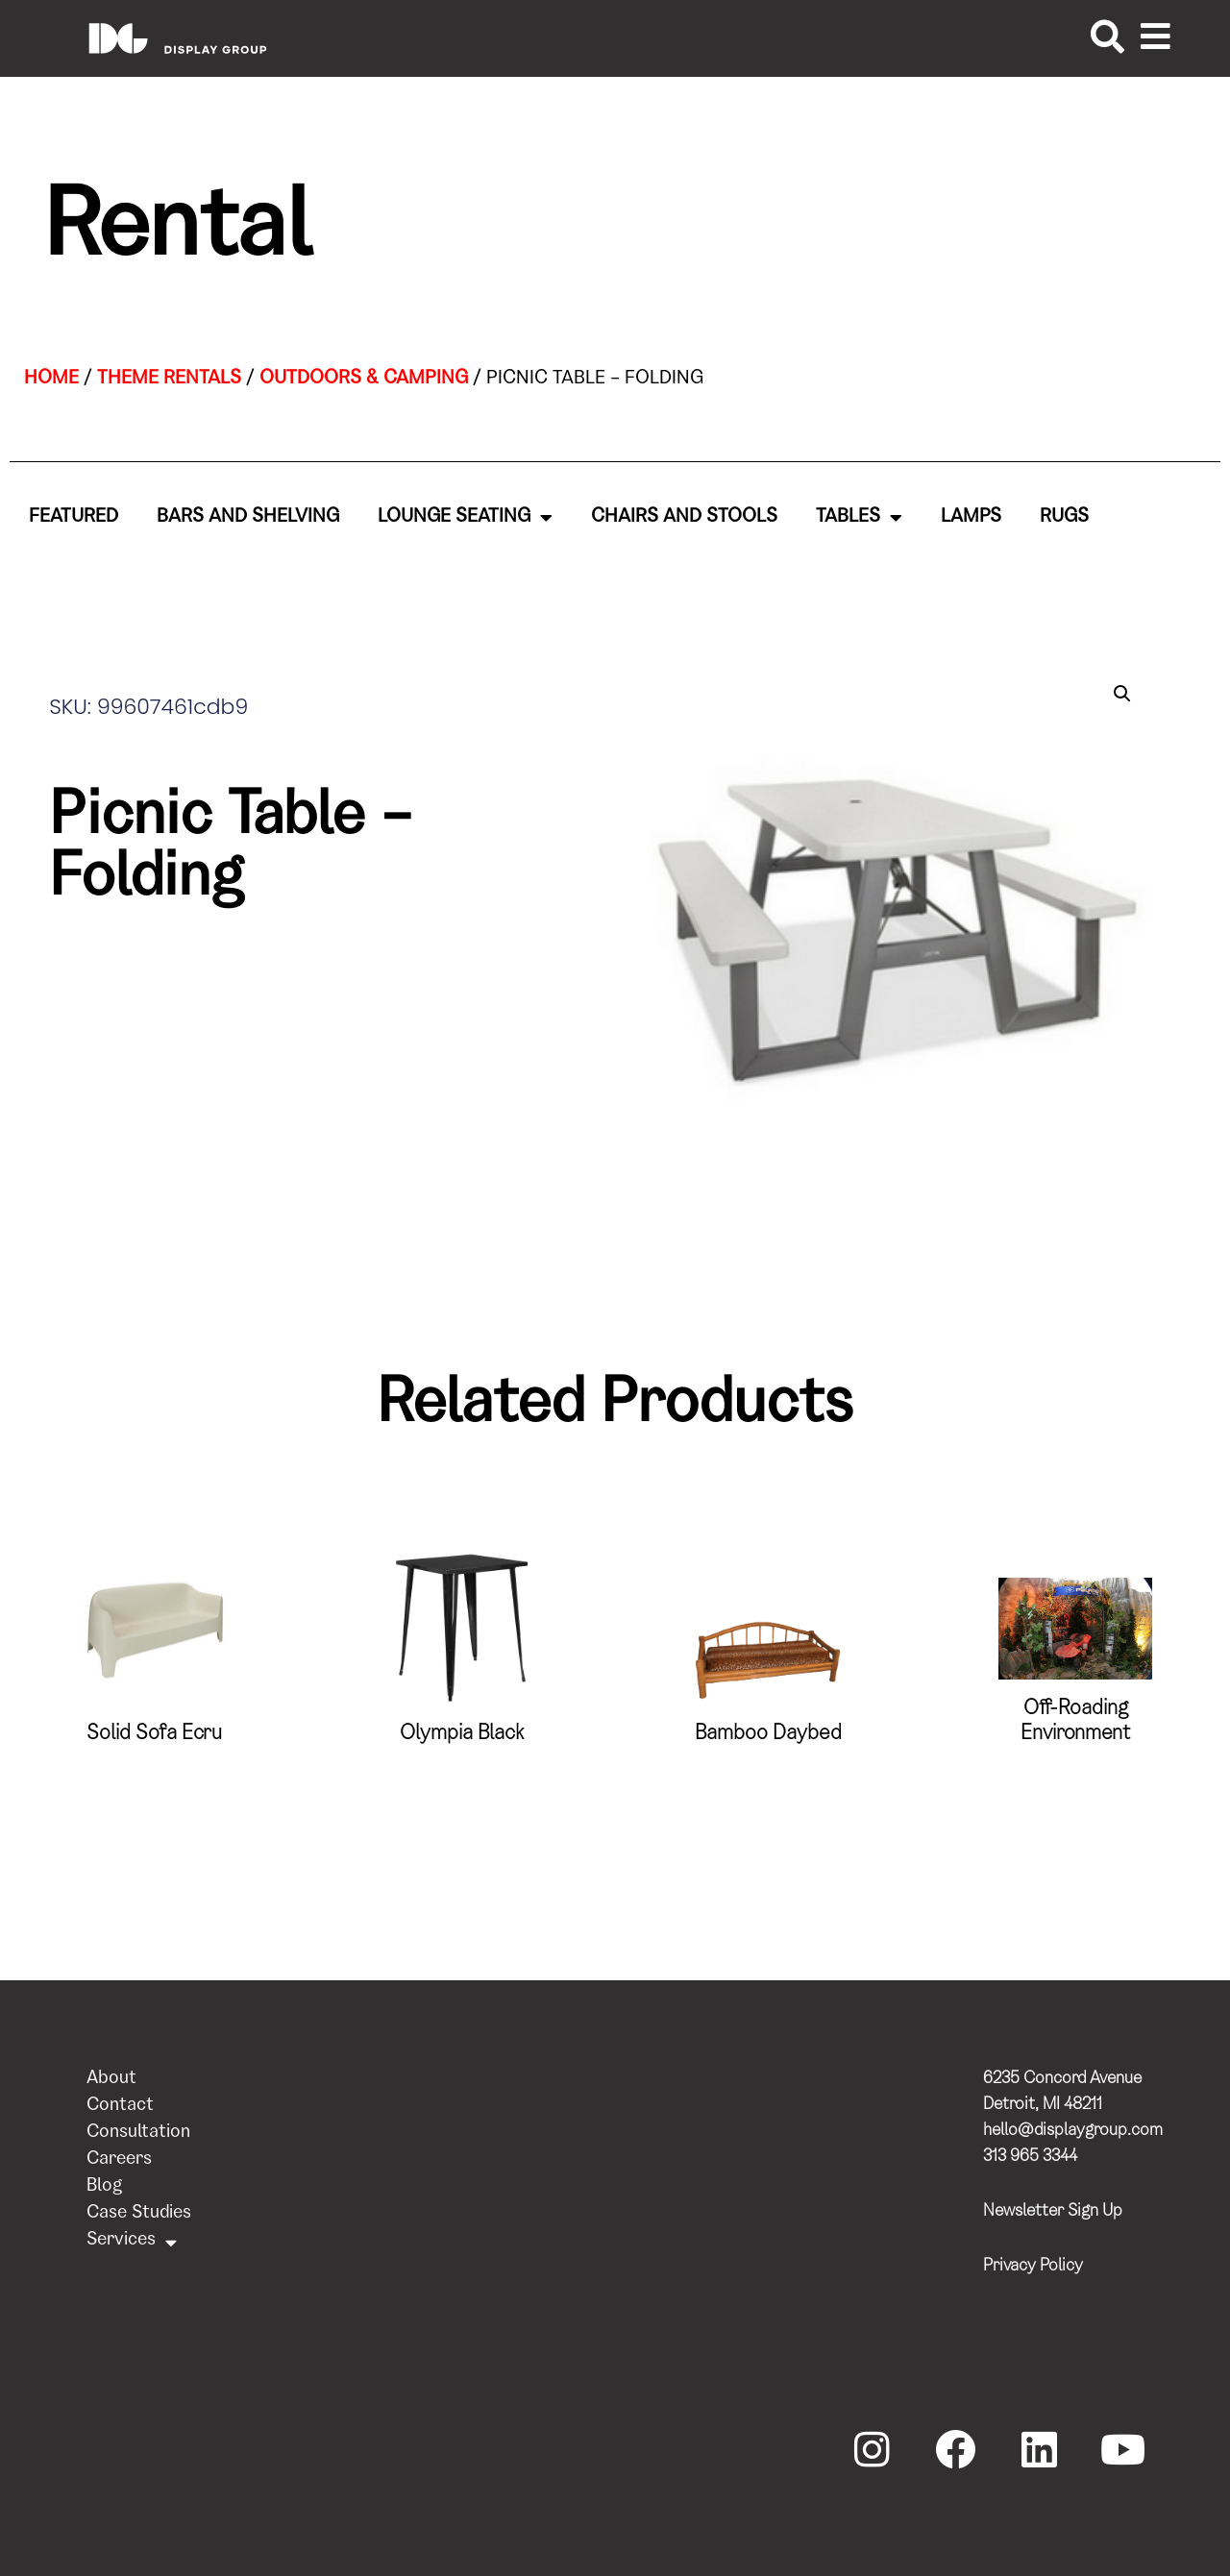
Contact (120, 2107)
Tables (859, 518)
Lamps (971, 517)
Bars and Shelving (248, 517)
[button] (1122, 693)
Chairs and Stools (684, 517)
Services (131, 2242)
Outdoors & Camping (363, 379)
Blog (104, 2187)
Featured (73, 517)
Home (51, 379)
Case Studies (138, 2214)
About (111, 2080)
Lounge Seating (465, 518)
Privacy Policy (1033, 2266)
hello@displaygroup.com (1073, 2131)
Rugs (1064, 517)
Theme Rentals (169, 379)
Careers (119, 2160)
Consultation (138, 2133)
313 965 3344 (1030, 2157)
